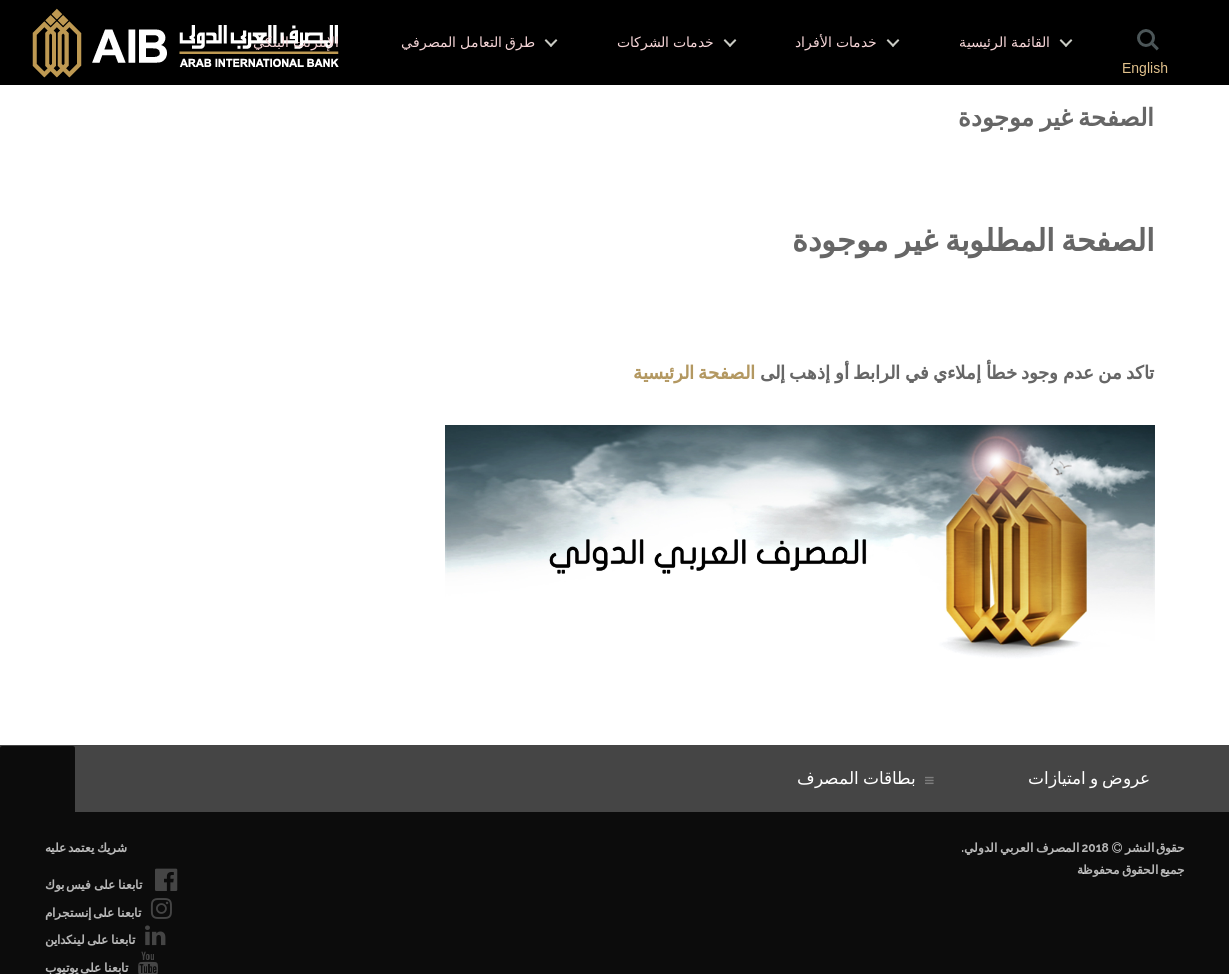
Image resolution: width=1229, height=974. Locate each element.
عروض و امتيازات (1093, 778)
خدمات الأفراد (836, 42)
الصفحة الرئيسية (694, 372)
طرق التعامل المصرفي (468, 42)
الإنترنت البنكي (296, 42)
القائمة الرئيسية (1004, 42)
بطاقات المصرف (861, 778)
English (1145, 68)
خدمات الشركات (665, 42)
